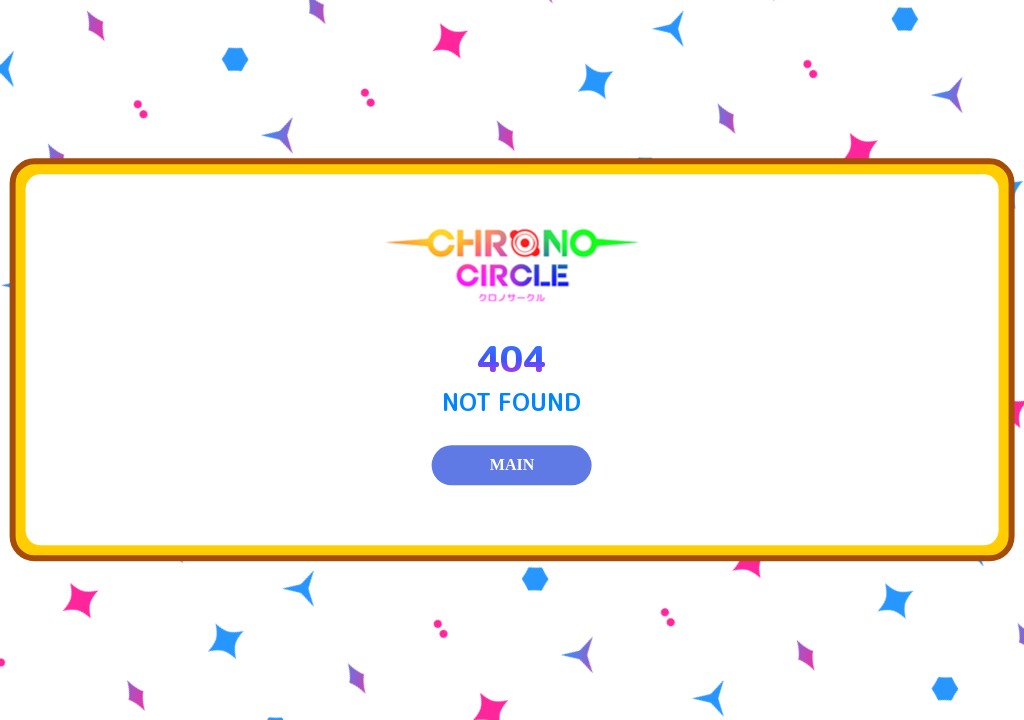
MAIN (512, 465)
